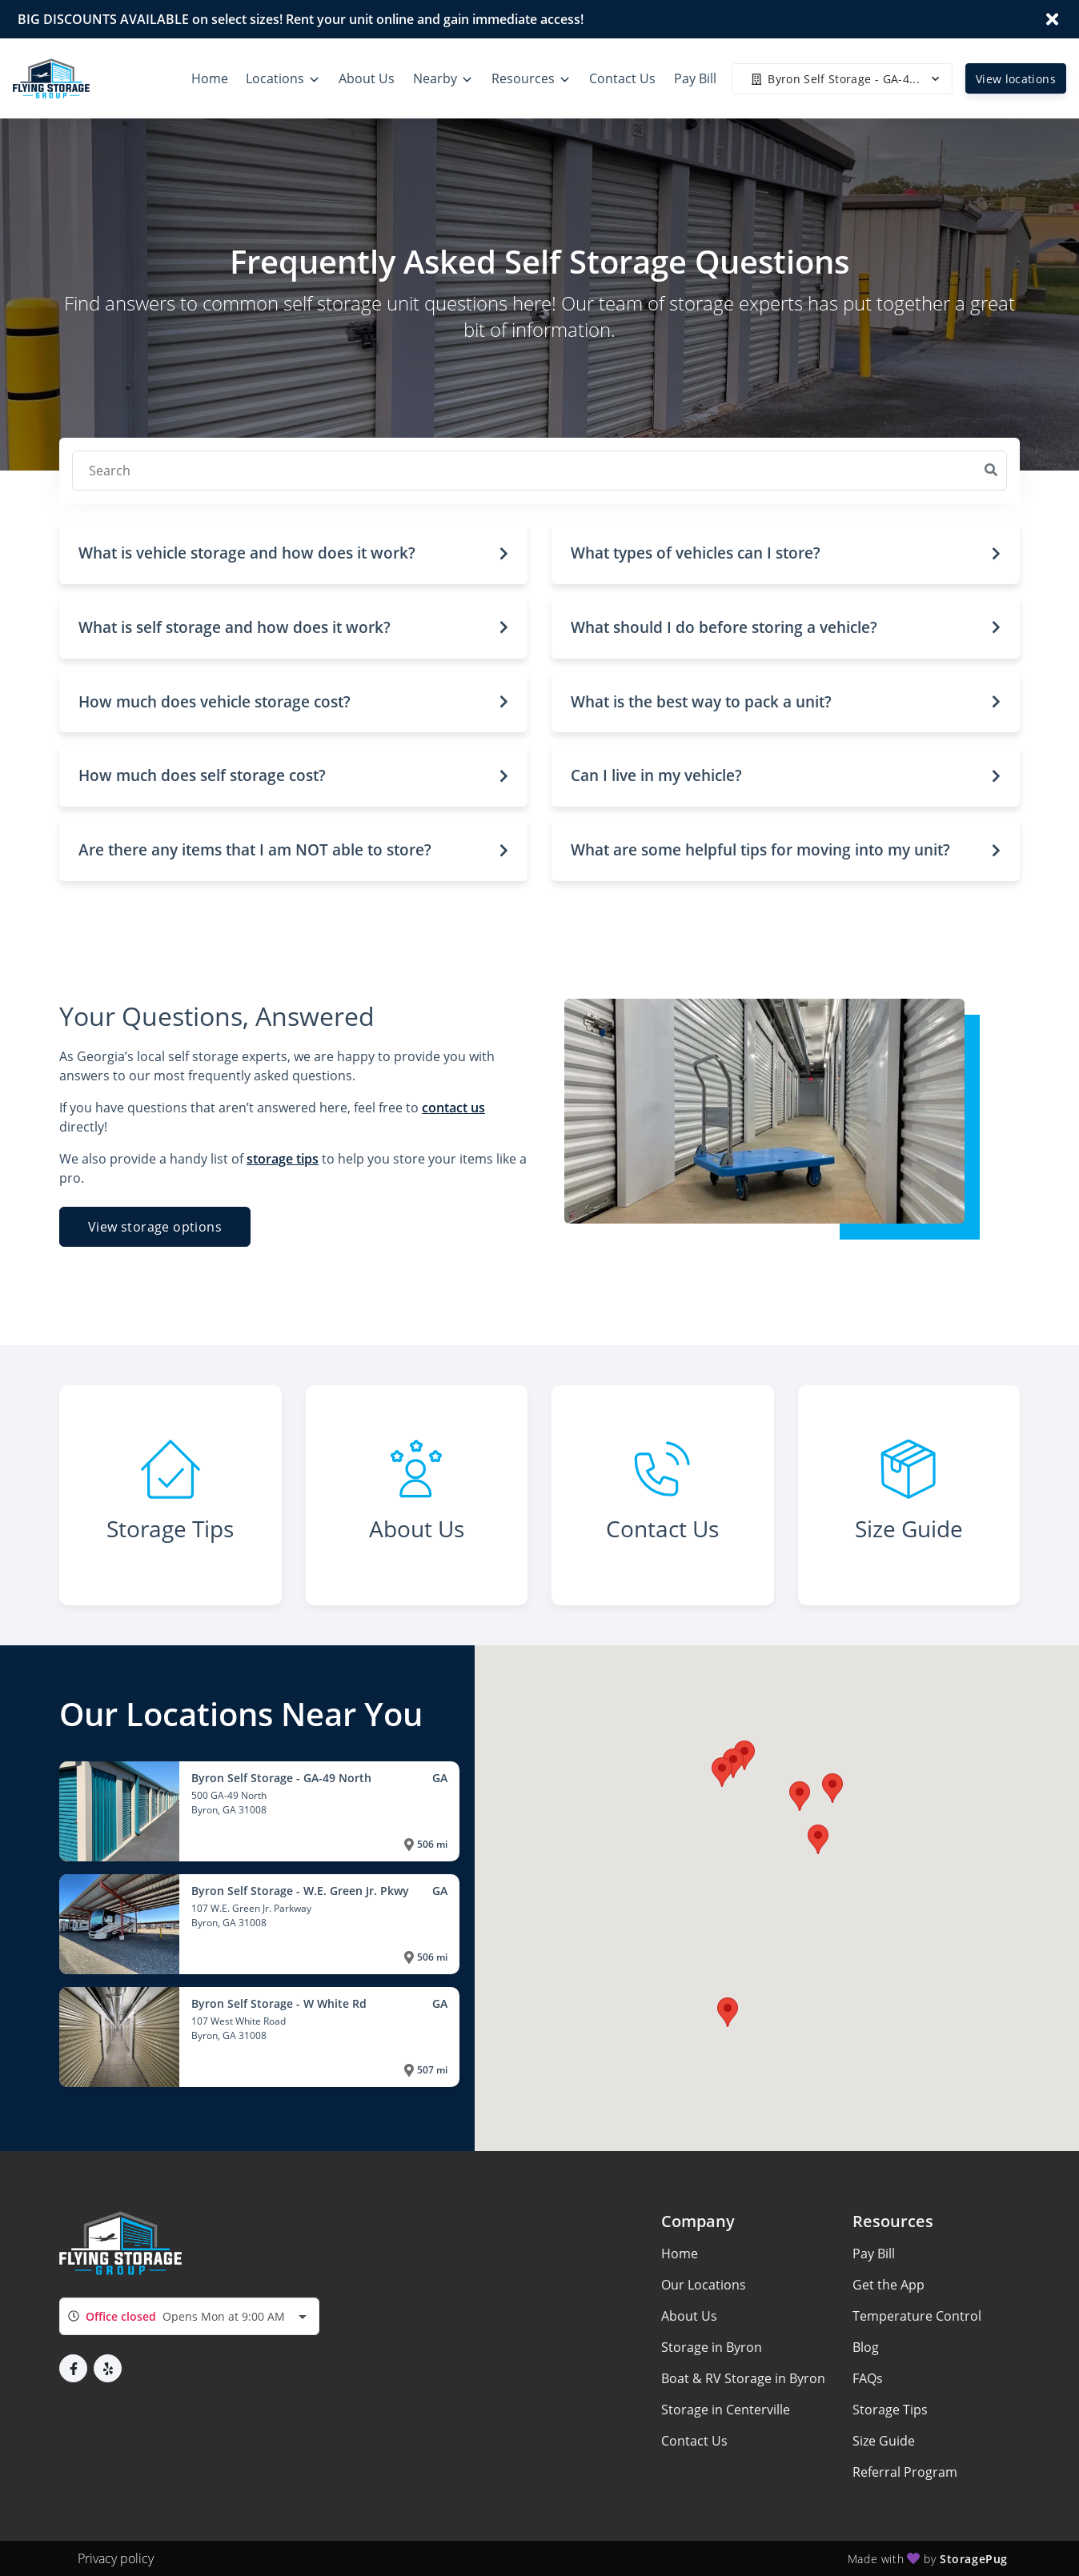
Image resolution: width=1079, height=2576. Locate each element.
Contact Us (694, 2441)
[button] (293, 553)
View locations (1016, 78)
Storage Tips (890, 2409)
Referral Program (904, 2472)
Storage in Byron (711, 2347)
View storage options (155, 1227)
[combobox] (189, 2316)
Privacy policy (116, 2558)
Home (679, 2253)
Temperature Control (916, 2316)
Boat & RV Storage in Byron (743, 2378)
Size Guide (883, 2441)
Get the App (888, 2285)
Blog (865, 2347)
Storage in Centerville (725, 2409)
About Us (689, 2316)
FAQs (867, 2378)
